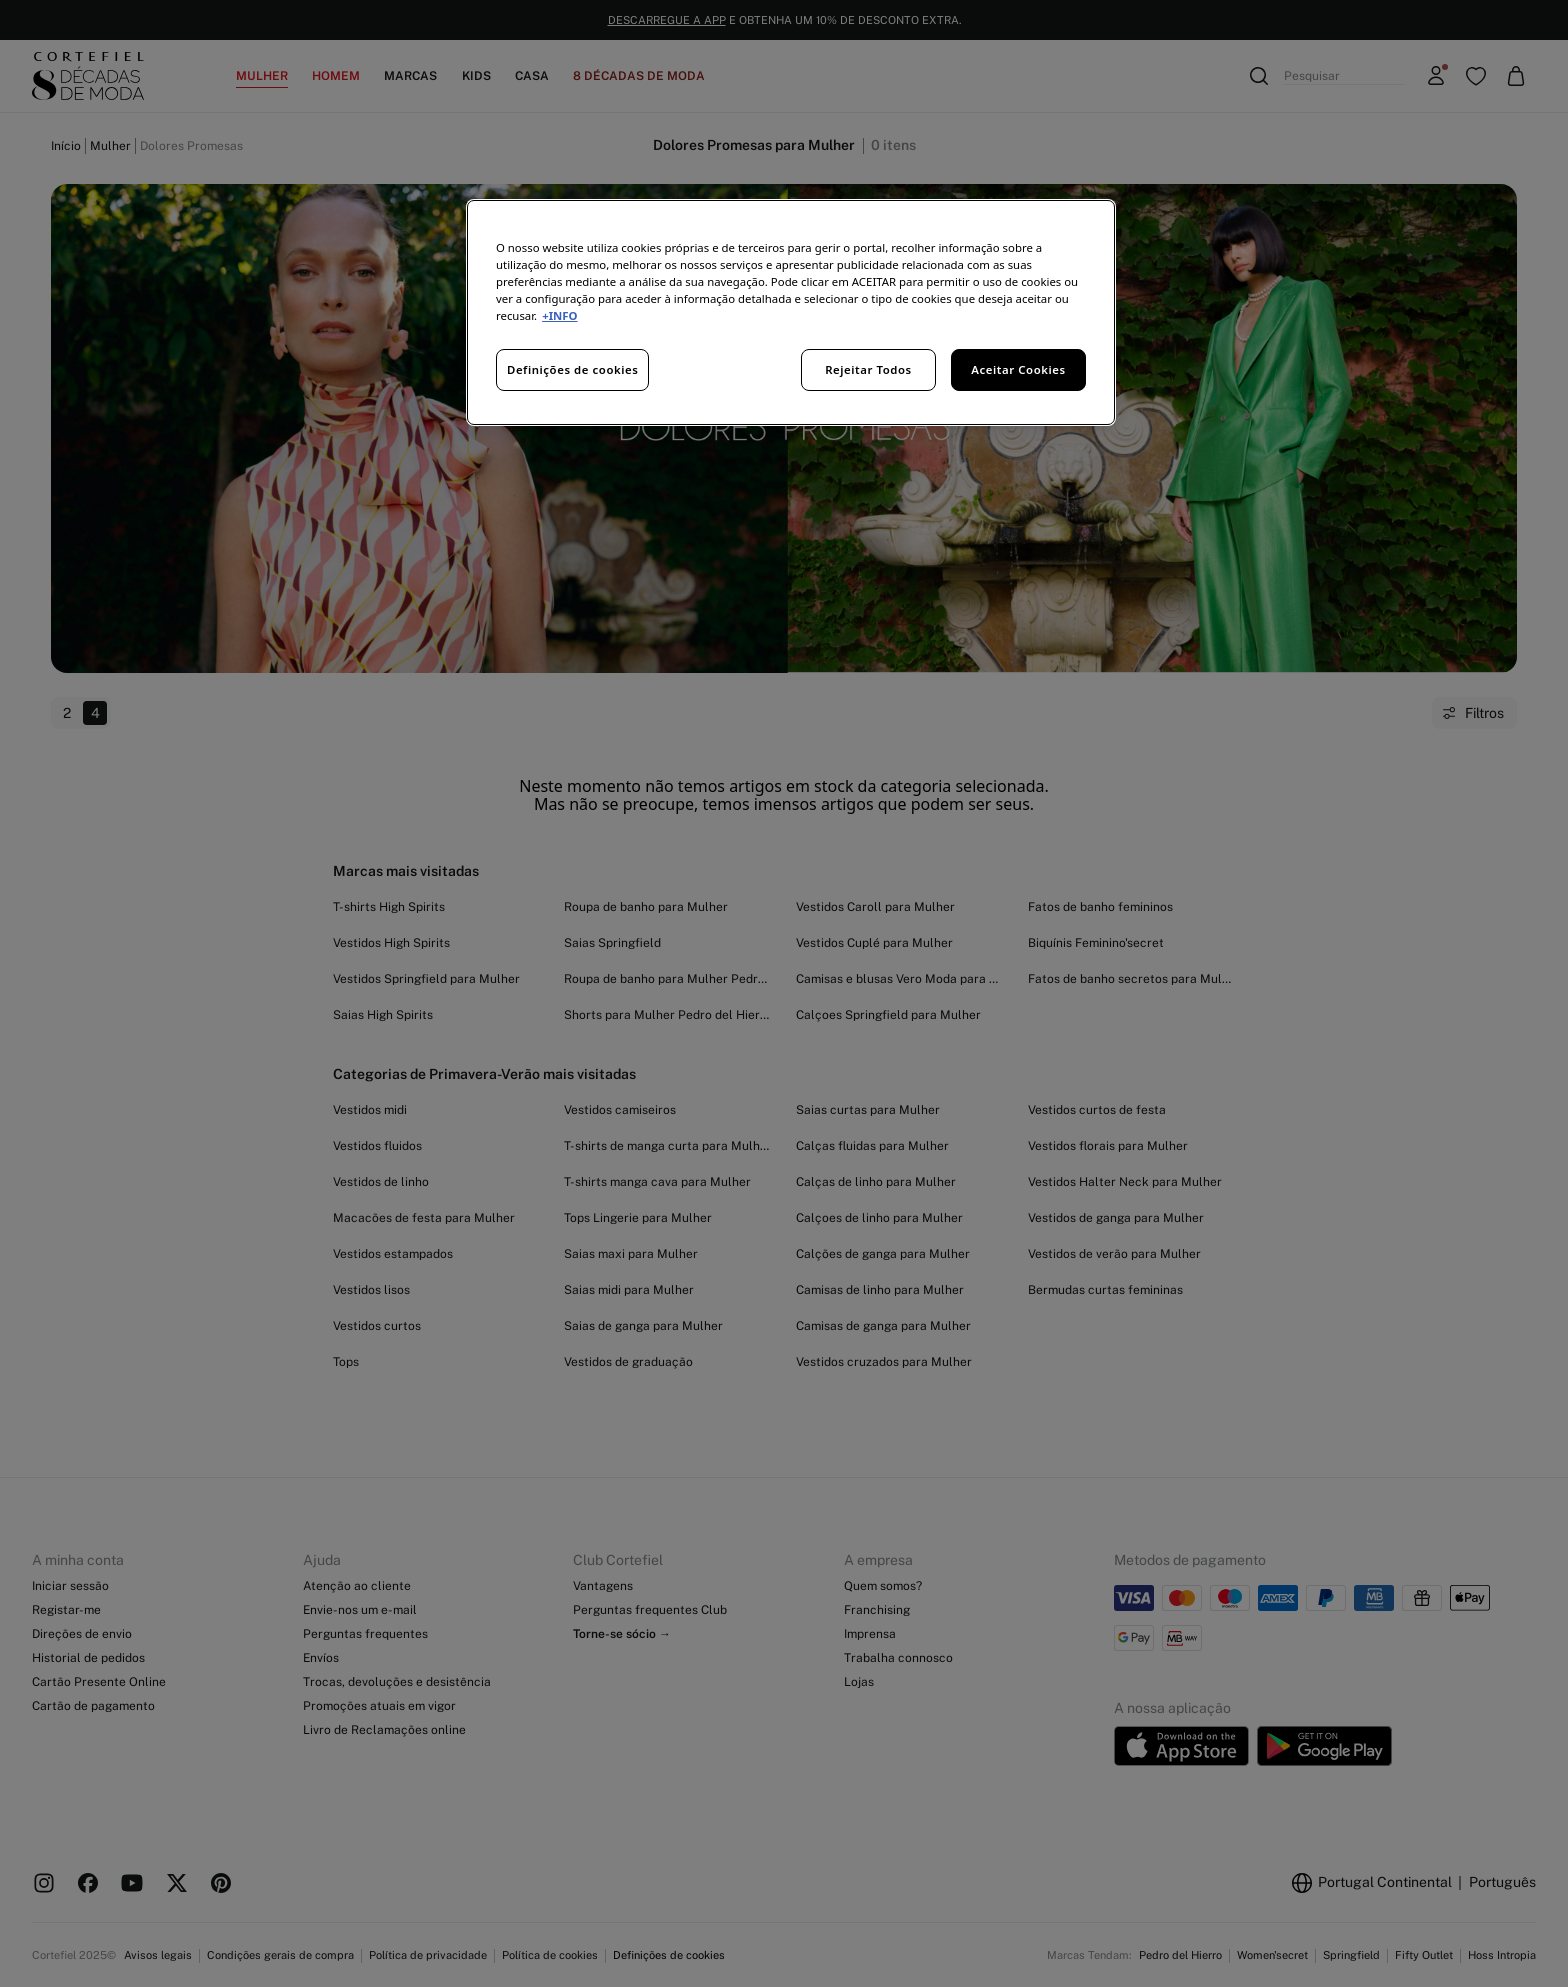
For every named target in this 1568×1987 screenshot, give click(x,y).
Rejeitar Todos (868, 369)
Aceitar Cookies (1018, 369)
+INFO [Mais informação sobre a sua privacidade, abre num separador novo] (559, 315)
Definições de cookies (572, 369)
